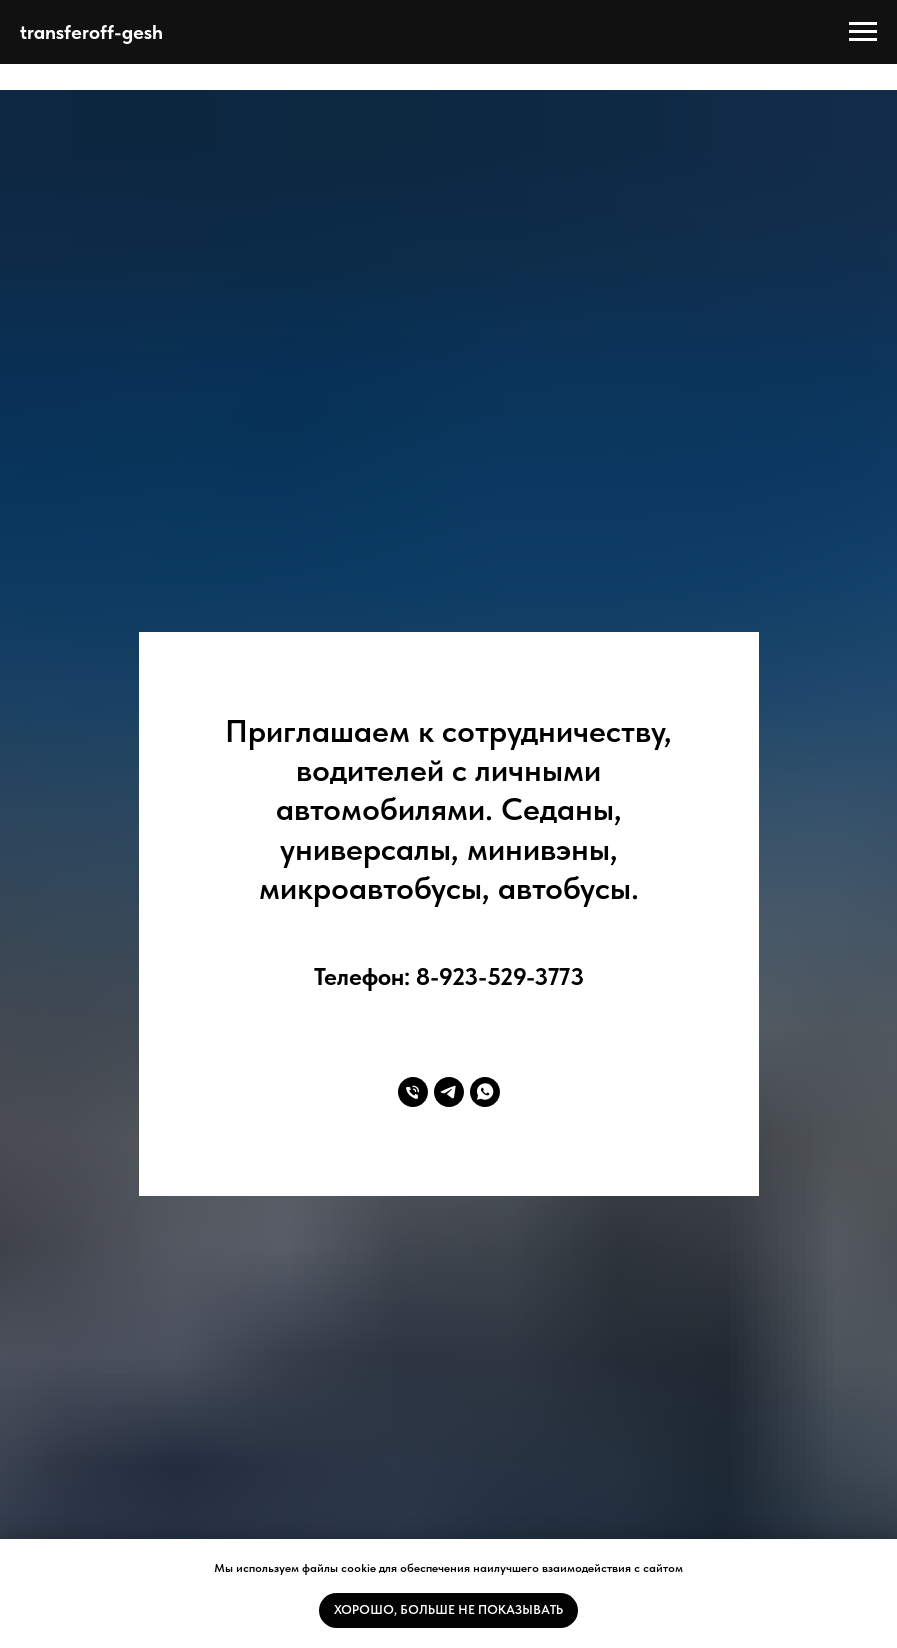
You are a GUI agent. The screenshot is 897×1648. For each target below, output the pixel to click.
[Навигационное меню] (863, 32)
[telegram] (449, 1092)
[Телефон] (413, 1092)
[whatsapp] (485, 1092)
